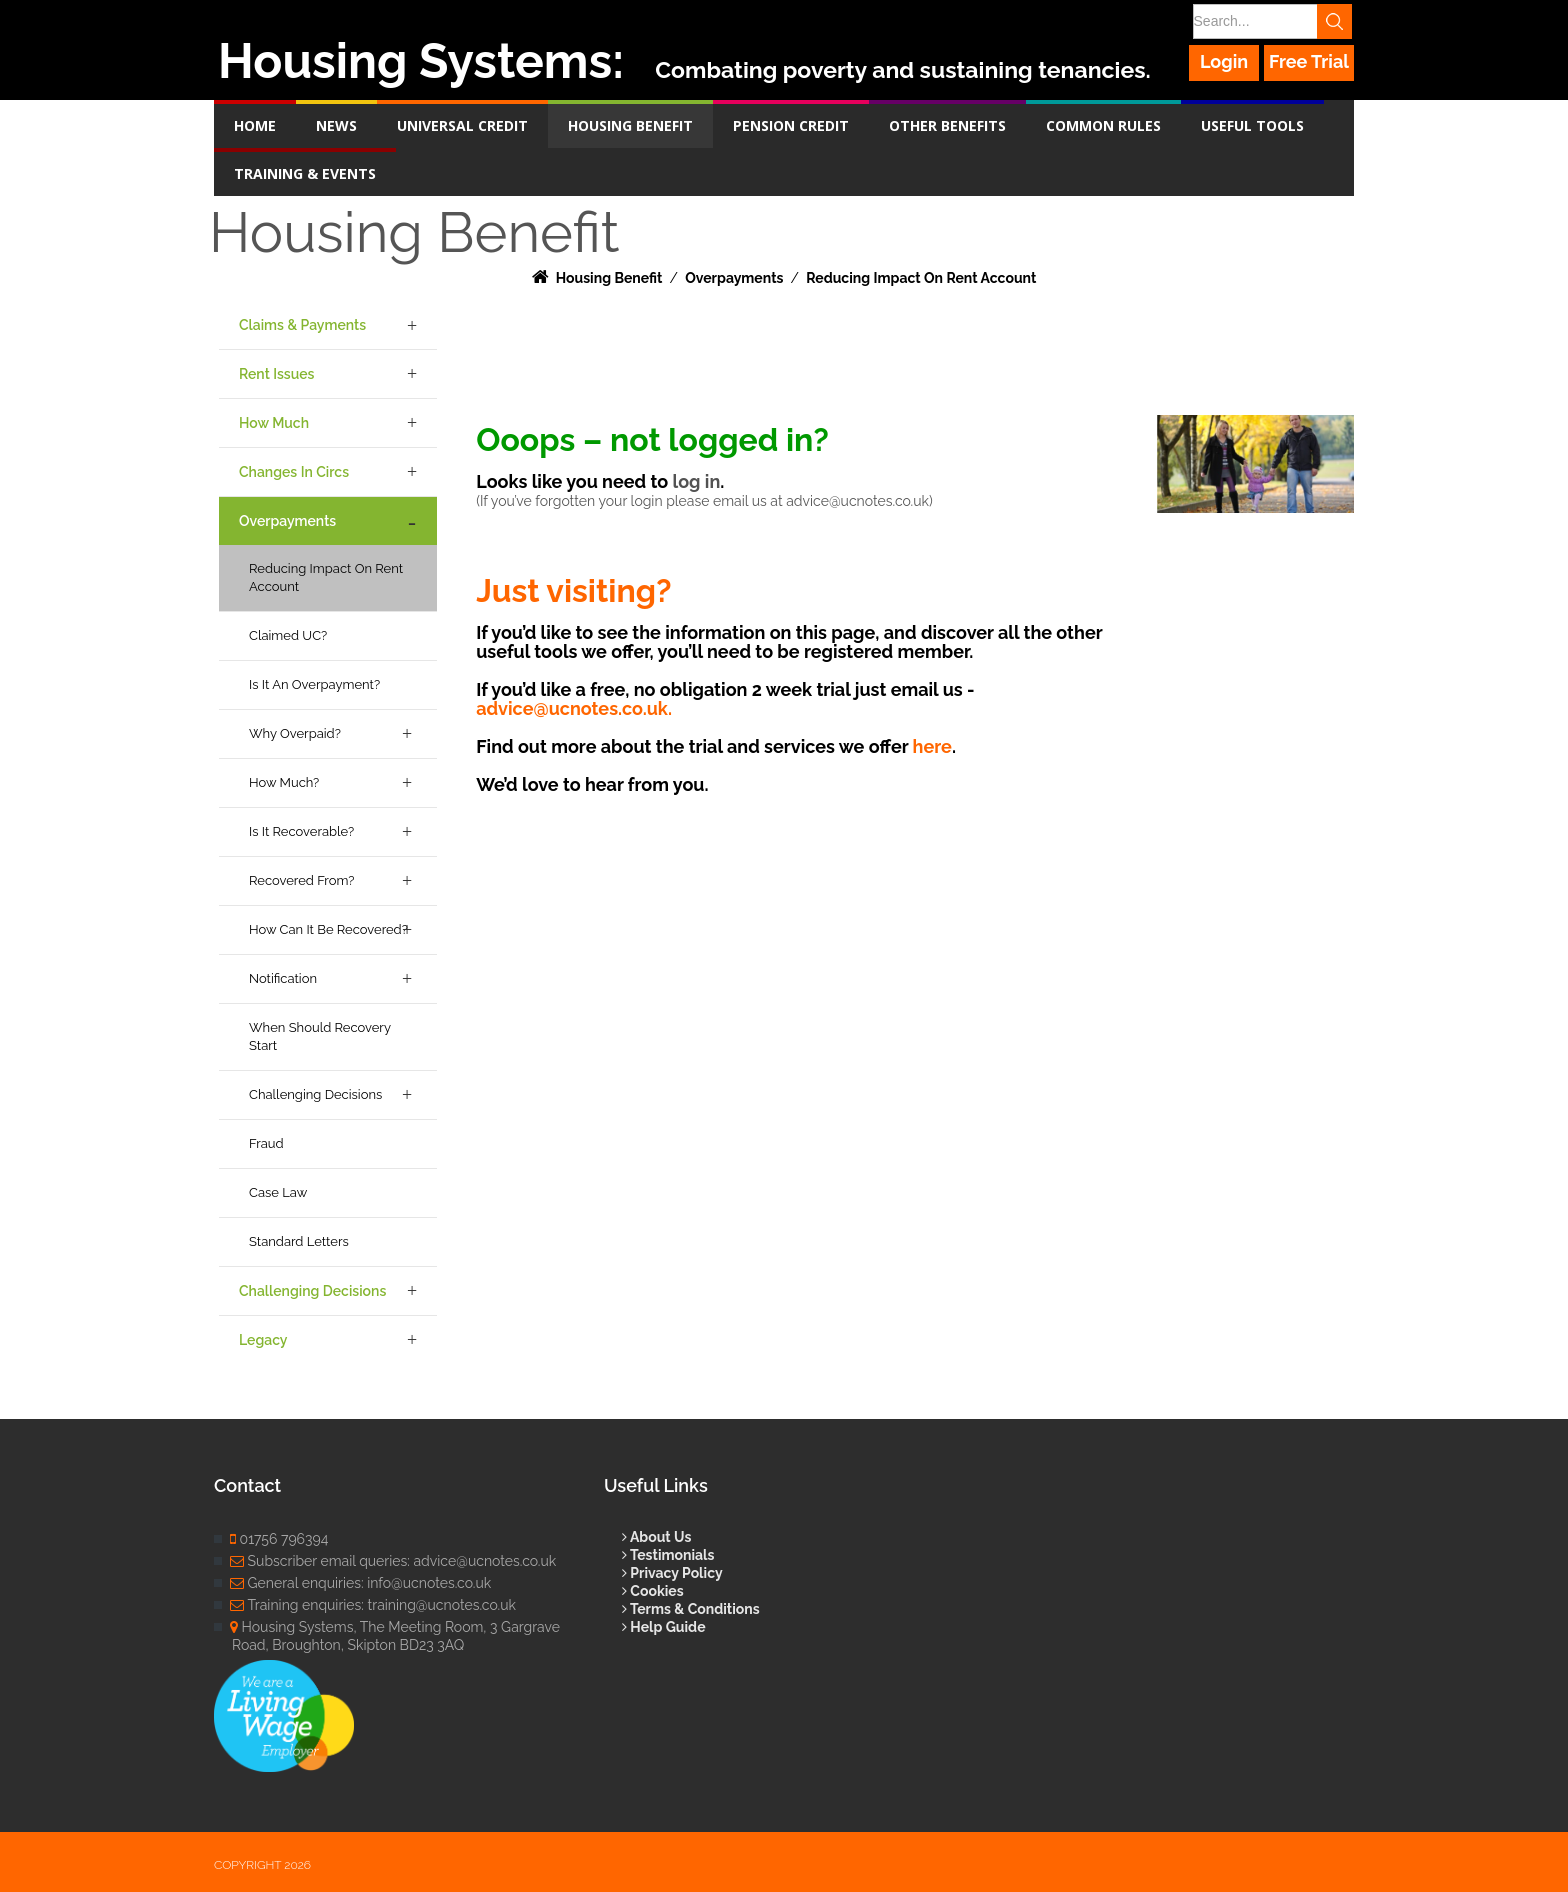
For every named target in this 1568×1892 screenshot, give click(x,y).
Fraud (266, 1143)
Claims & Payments (302, 325)
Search (1336, 21)
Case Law (278, 1192)
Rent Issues (276, 374)
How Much (274, 423)
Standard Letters (299, 1241)
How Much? (284, 782)
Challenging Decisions (315, 1094)
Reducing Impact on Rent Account (326, 577)
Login (1225, 61)
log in (696, 481)
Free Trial (1309, 61)
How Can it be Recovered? (328, 929)
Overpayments (287, 521)
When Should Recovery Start (320, 1036)
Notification (283, 978)
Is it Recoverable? (301, 831)
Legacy (263, 1340)
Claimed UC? (288, 635)
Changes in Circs (294, 472)
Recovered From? (301, 880)
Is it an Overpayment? (314, 684)
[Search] (1271, 21)
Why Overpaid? (295, 733)
